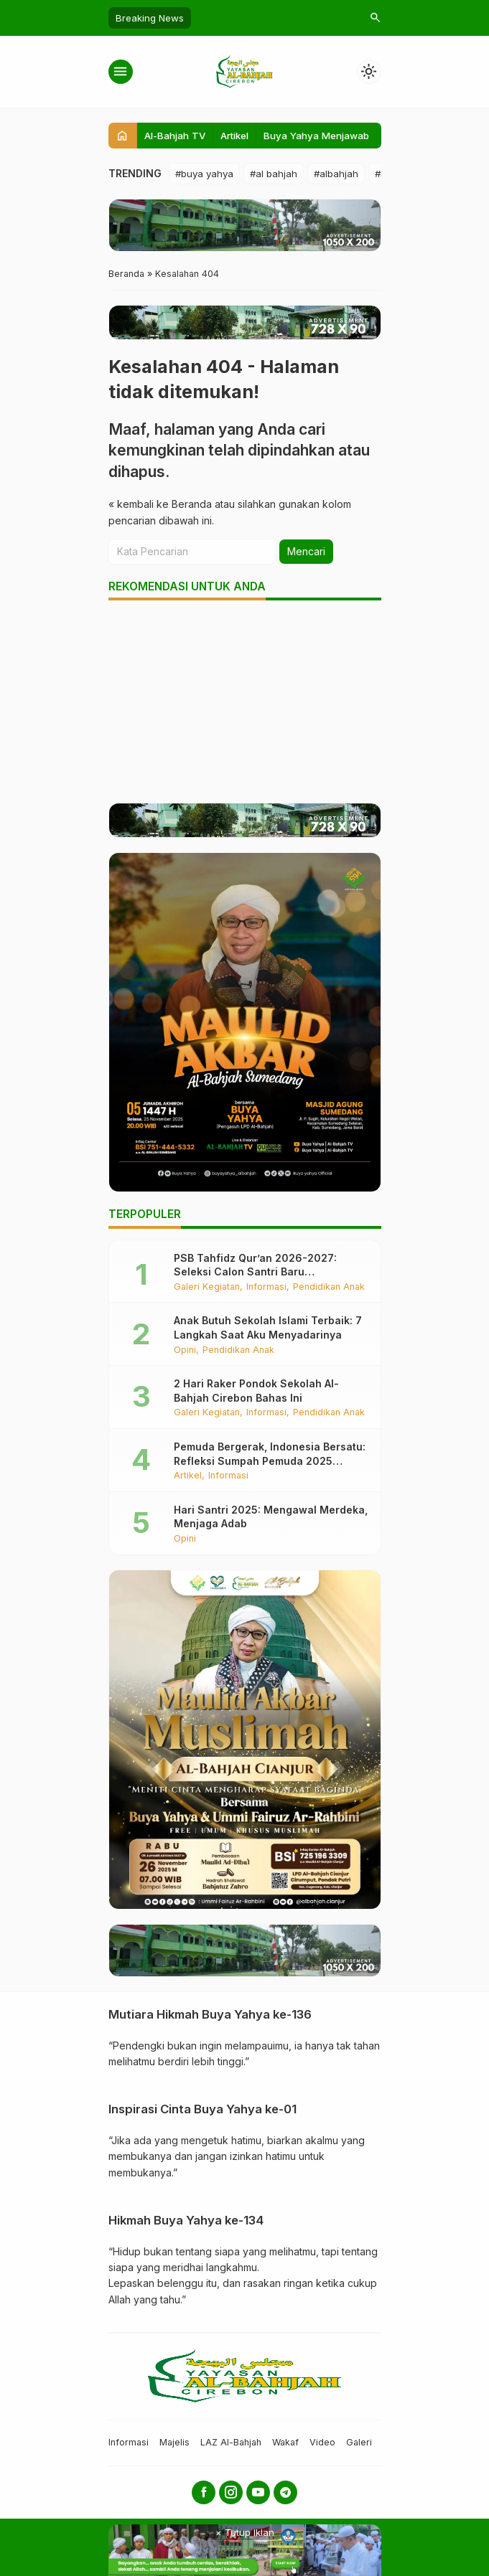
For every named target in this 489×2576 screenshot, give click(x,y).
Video (322, 2442)
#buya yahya (204, 173)
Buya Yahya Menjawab (316, 135)
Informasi (266, 1287)
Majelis (174, 2442)
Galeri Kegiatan (207, 1287)
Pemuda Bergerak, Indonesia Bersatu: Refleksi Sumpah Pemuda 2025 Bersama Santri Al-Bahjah (269, 1460)
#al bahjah (273, 173)
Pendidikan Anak (329, 1287)
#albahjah (336, 173)
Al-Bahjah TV (174, 135)
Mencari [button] (306, 551)
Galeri (359, 2442)
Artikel (234, 135)
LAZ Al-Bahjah (230, 2442)
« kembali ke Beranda (160, 504)
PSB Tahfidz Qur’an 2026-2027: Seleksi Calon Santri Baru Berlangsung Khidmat (255, 1272)
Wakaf (285, 2442)
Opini (185, 1350)
